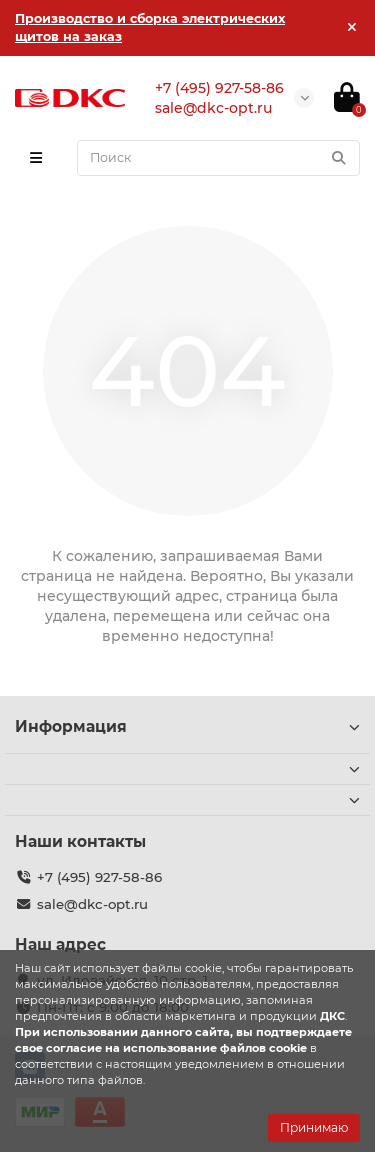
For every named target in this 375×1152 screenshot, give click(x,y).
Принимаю (314, 1127)
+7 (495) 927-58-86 (99, 877)
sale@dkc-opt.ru (92, 904)
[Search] (218, 158)
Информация (187, 726)
